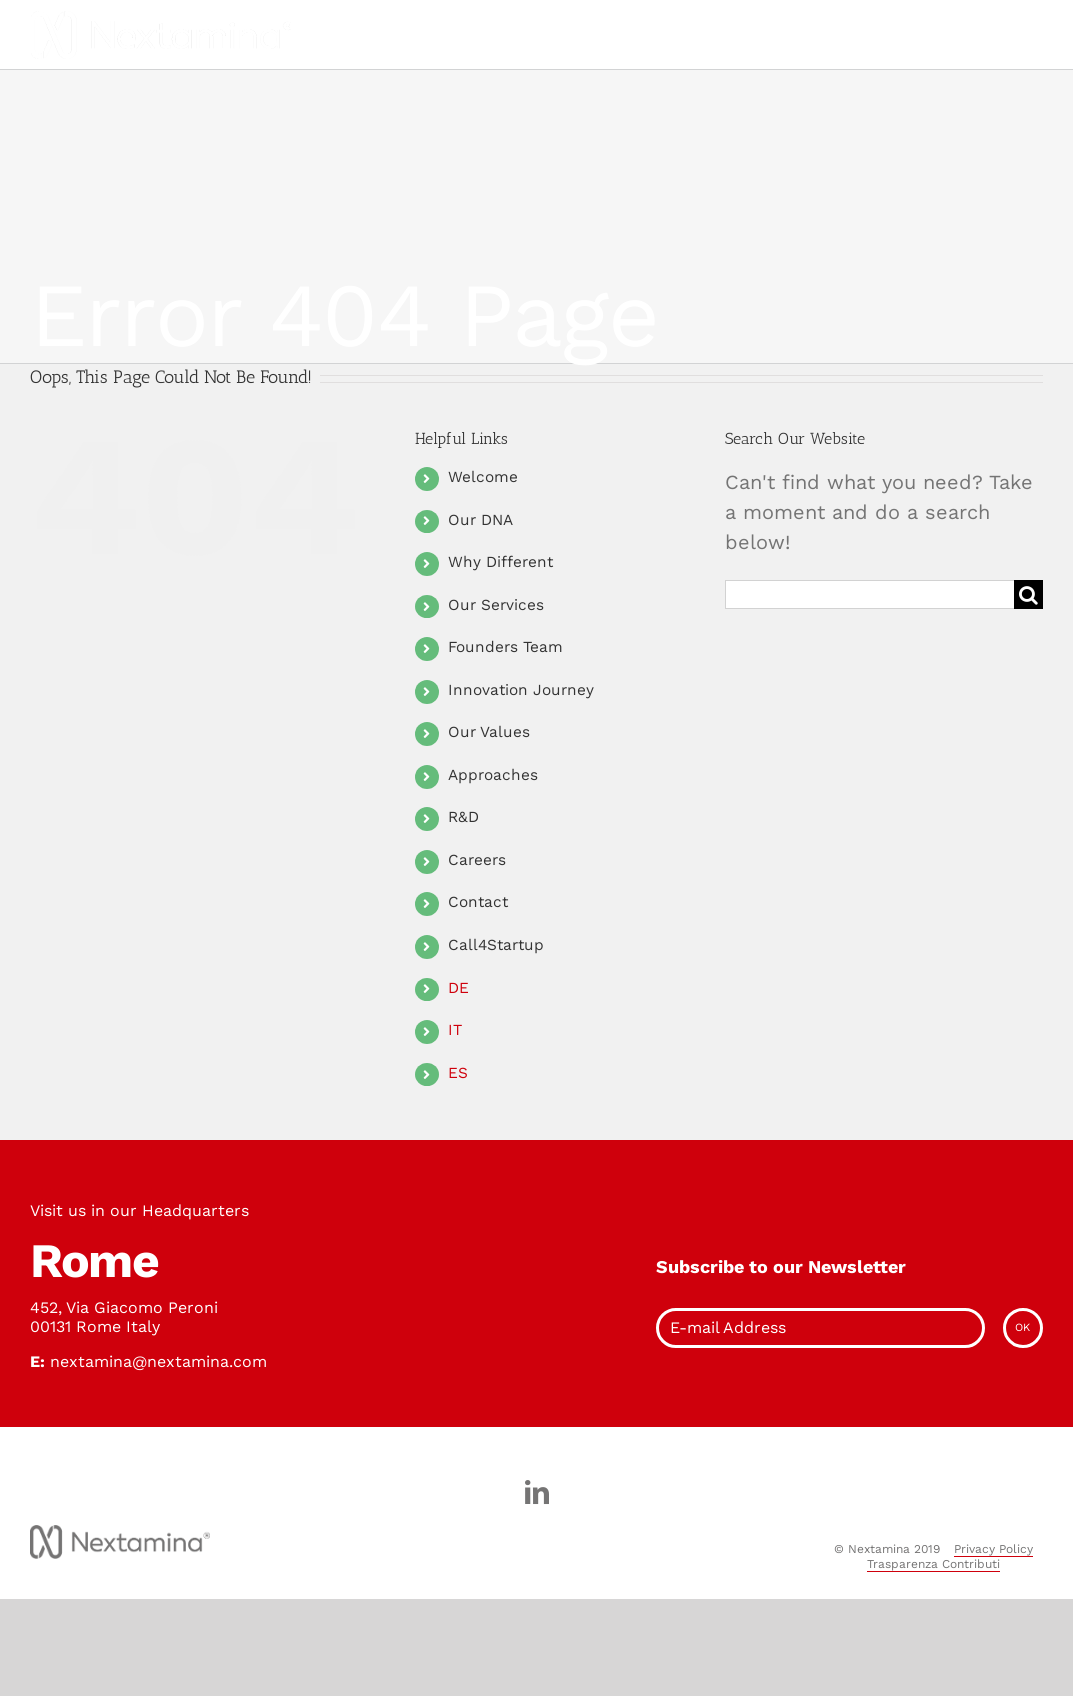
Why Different (500, 562)
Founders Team (505, 647)
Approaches (493, 775)
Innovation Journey (521, 690)
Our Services (496, 605)
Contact (478, 902)
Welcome (483, 477)
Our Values (489, 732)
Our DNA (480, 520)
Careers (477, 860)
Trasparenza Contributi (933, 1564)
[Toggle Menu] (483, 35)
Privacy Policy (993, 1549)
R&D (463, 817)
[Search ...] (869, 594)
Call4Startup (496, 945)
